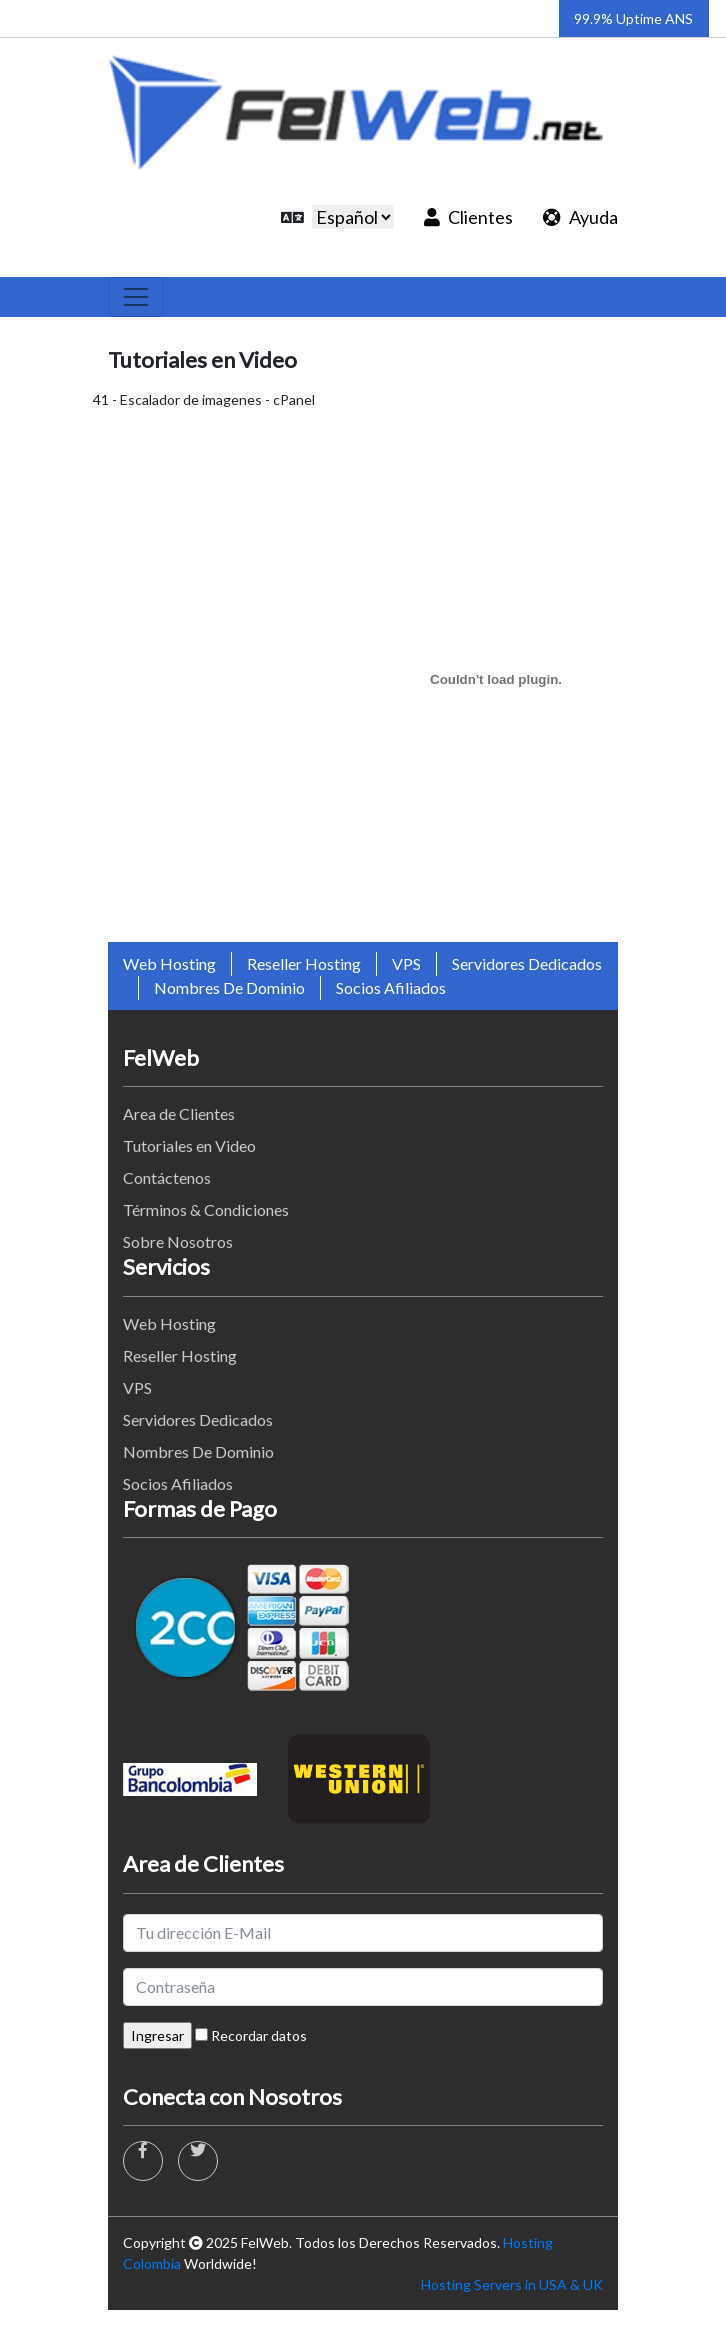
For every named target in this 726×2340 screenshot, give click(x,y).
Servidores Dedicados (527, 963)
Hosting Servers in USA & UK (512, 2284)
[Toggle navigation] (136, 297)
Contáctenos (167, 1177)
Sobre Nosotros (178, 1241)
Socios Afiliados (391, 987)
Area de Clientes (179, 1113)
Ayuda (580, 217)
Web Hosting (169, 963)
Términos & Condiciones (206, 1209)
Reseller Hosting (304, 963)
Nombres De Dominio (229, 987)
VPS (406, 963)
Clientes (468, 217)
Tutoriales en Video (189, 1145)
